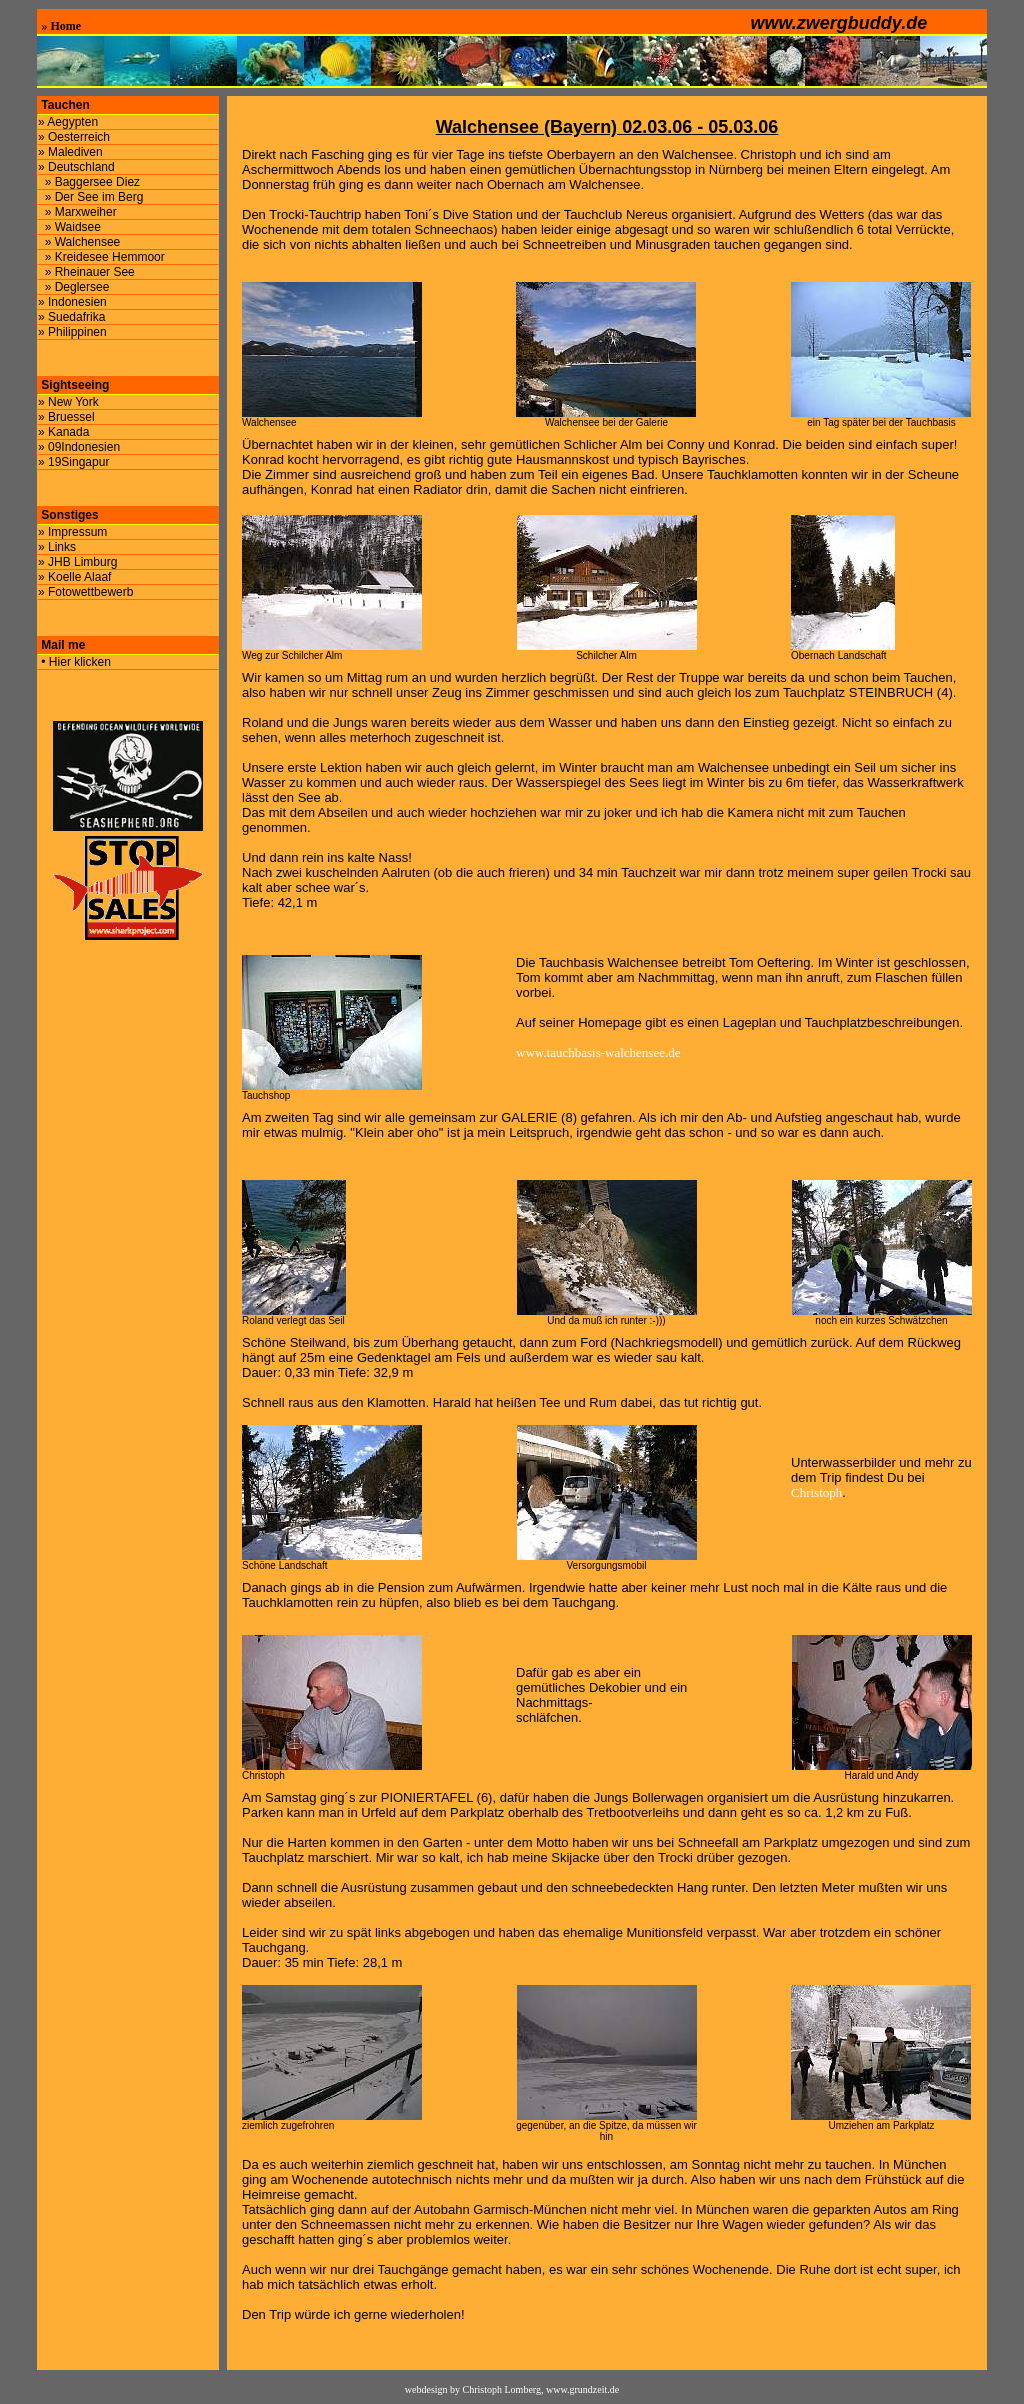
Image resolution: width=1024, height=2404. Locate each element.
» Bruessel (66, 417)
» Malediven (70, 152)
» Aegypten (68, 122)
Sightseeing (73, 385)
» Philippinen (72, 332)
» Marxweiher (77, 212)
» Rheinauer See (86, 272)
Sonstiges (68, 515)
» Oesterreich (74, 137)
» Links (57, 547)
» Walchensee (79, 242)
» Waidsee (69, 227)
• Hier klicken (74, 662)
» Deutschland (76, 167)
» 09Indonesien (79, 447)
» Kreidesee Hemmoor (101, 257)
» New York (68, 402)
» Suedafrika (71, 317)
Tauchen (64, 105)
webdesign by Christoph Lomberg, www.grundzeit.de (512, 2389)
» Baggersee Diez (89, 182)
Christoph (816, 1492)
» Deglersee (73, 287)
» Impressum (72, 532)
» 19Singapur (73, 462)
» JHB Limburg (77, 562)
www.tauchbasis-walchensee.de (598, 1052)
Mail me (61, 645)
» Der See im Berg (90, 197)
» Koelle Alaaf (74, 577)
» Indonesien (72, 302)
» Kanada (63, 432)
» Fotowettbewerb (85, 592)
